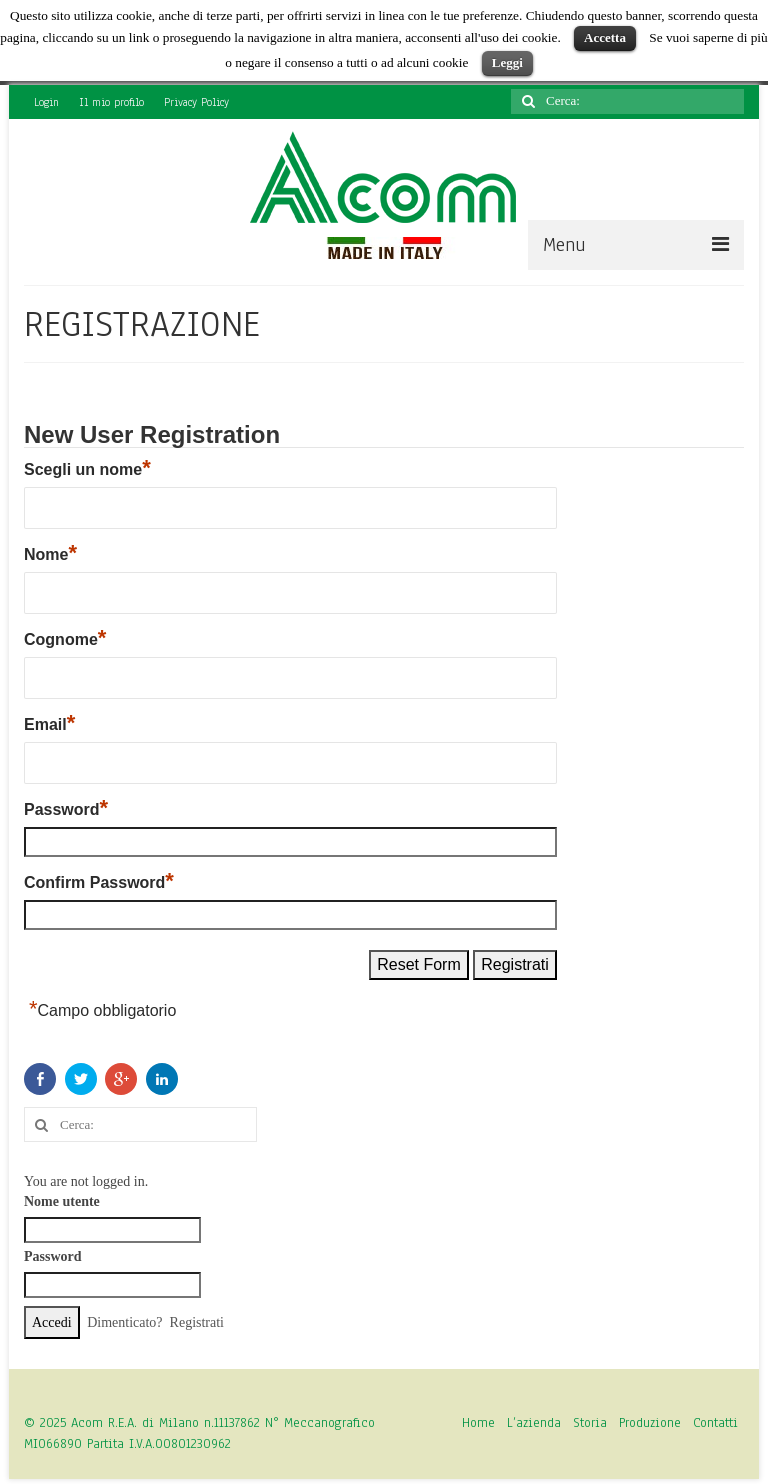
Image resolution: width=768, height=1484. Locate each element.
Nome (50, 554)
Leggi (507, 62)
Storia (590, 1423)
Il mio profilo (111, 102)
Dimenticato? (124, 1322)
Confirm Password (99, 882)
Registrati (197, 1322)
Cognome (65, 639)
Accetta (605, 37)
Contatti (715, 1423)
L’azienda (534, 1423)
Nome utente (62, 1201)
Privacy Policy (196, 102)
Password (66, 809)
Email (49, 724)
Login (46, 102)
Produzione (650, 1423)
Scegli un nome (87, 469)
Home (478, 1423)
